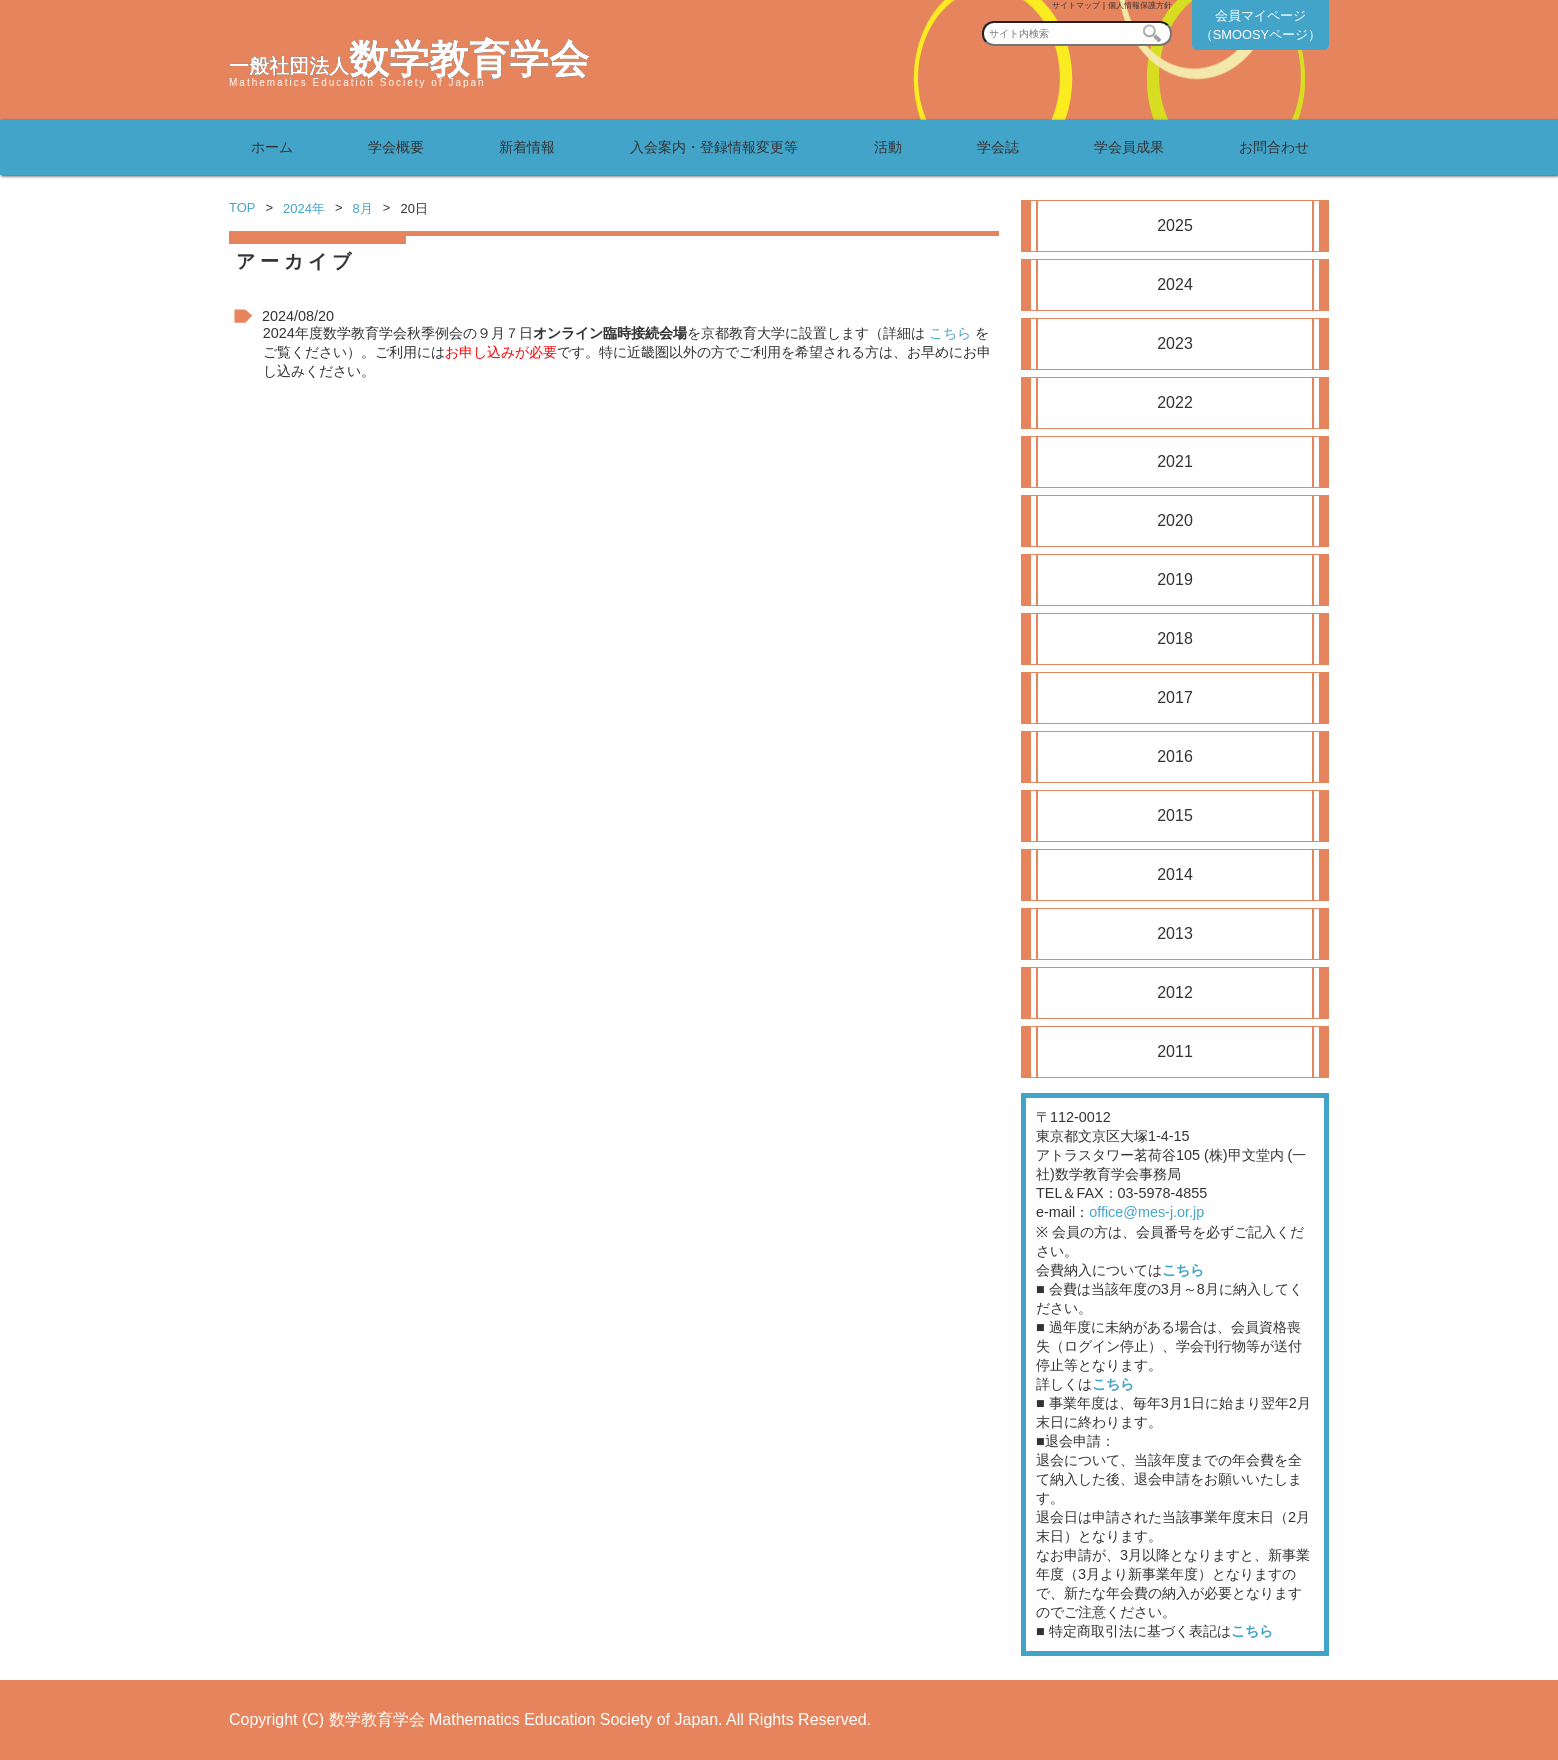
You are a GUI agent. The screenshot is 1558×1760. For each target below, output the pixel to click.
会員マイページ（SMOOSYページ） (1260, 25)
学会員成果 (1129, 147)
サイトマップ (1076, 5)
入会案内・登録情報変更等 (714, 147)
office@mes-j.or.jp (1146, 1212)
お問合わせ (1274, 147)
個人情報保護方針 (1140, 5)
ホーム (272, 147)
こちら (950, 333)
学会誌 (998, 147)
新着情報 (527, 147)
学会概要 (396, 147)
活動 (888, 147)
